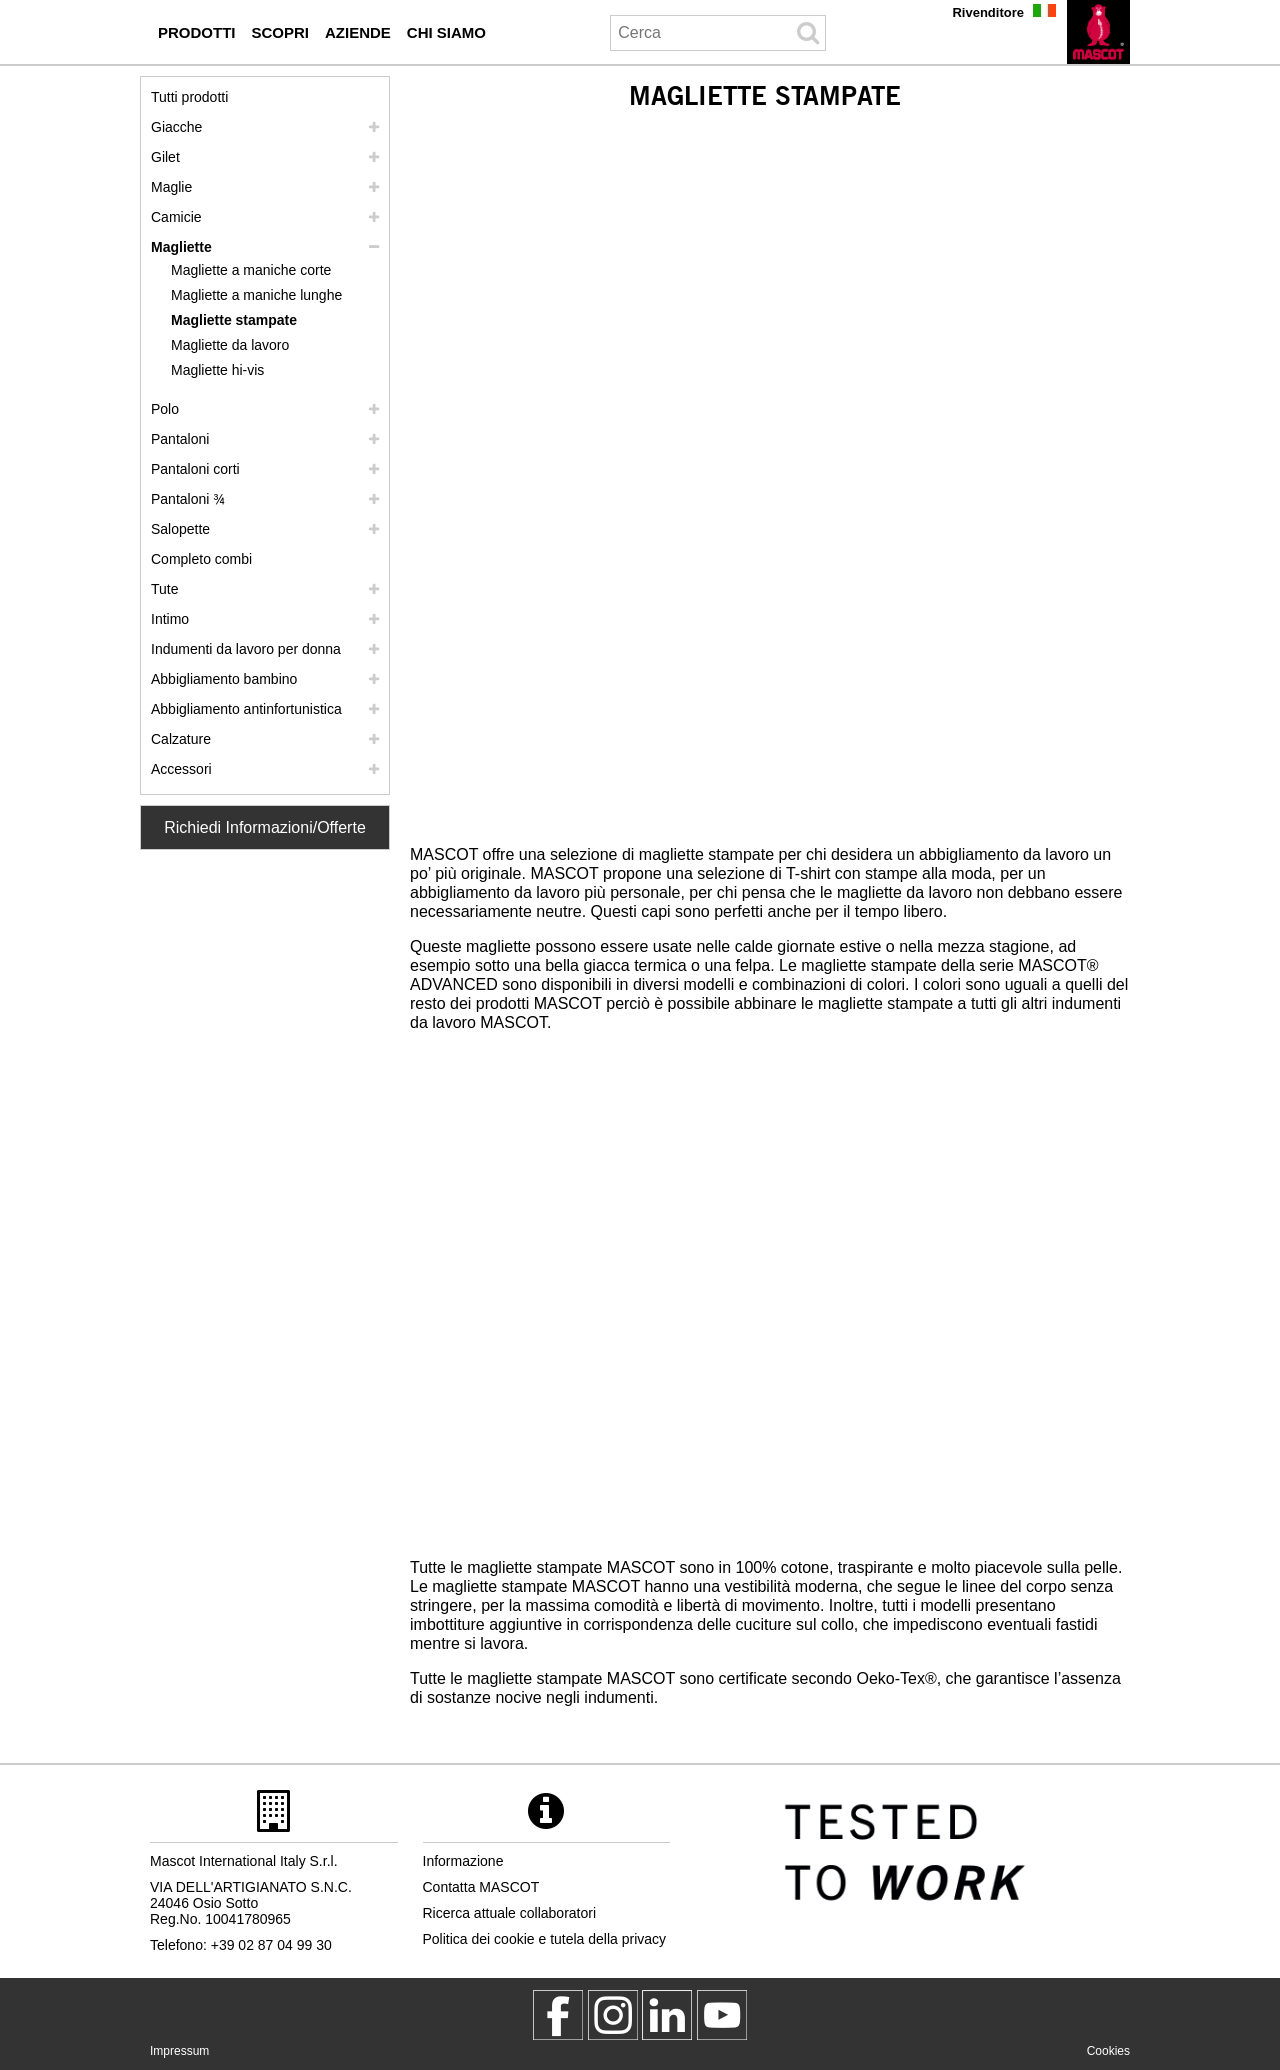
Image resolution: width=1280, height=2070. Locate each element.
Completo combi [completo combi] (201, 559)
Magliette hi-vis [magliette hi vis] (217, 370)
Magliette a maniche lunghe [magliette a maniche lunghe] (256, 295)
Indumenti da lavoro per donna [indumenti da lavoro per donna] (246, 649)
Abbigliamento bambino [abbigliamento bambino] (224, 679)
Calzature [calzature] (181, 739)
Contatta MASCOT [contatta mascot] (481, 1887)
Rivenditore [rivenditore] (988, 12)
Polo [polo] (165, 409)
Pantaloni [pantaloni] (180, 439)
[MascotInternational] (722, 2015)
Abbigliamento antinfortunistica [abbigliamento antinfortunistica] (246, 709)
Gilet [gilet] (165, 157)
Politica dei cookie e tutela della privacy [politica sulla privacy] (545, 1939)
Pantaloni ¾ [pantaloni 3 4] (188, 499)
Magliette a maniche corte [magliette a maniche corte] (251, 270)
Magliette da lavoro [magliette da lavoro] (230, 345)
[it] (1098, 32)
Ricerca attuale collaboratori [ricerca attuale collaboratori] (510, 1913)
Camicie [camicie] (176, 217)
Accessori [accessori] (181, 769)
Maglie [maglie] (171, 187)
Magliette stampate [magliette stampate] (234, 320)
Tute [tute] (165, 589)
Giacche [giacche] (176, 127)
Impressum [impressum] (179, 2051)
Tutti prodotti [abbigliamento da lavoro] (189, 97)
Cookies (1108, 2051)
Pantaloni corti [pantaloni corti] (195, 469)
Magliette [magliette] (181, 247)
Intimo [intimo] (170, 619)
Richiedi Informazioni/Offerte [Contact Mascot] (265, 827)
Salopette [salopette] (180, 529)
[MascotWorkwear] (558, 2015)
